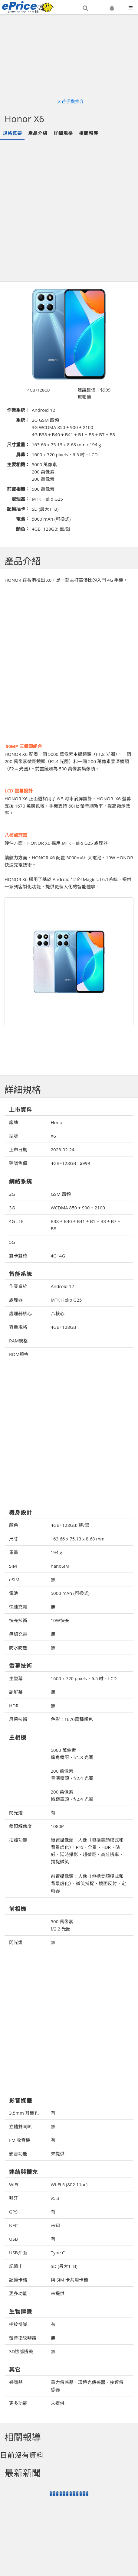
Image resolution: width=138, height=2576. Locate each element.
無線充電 (18, 1634)
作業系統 (18, 1286)
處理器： (21, 499)
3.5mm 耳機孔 (24, 2113)
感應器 (16, 2382)
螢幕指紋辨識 (22, 2338)
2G (12, 1194)
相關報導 (88, 133)
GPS (13, 2212)
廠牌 (13, 1122)
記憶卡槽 (18, 2280)
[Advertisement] (68, 210)
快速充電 (18, 1607)
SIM (13, 1566)
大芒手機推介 (70, 101)
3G (12, 1208)
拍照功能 (18, 1840)
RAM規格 (18, 1341)
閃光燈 (16, 1813)
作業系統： (18, 410)
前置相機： (18, 489)
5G (12, 1242)
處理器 (16, 1300)
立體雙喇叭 (20, 2126)
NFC (13, 2225)
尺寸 (13, 1539)
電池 (13, 1593)
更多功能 (18, 2293)
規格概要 (12, 133)
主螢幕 (16, 1678)
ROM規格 (18, 1354)
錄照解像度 (20, 1826)
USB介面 (18, 2252)
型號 (13, 1136)
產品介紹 (38, 133)
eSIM (14, 1579)
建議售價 (18, 1163)
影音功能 (18, 2154)
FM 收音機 (19, 2140)
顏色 (13, 1525)
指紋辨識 (18, 2324)
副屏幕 (16, 1692)
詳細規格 (63, 133)
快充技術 (18, 1620)
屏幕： (23, 454)
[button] (85, 8)
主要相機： (18, 464)
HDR (13, 1706)
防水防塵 (18, 1647)
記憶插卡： (18, 509)
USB (13, 2239)
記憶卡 (16, 2266)
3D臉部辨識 (21, 2351)
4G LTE (16, 1221)
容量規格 (18, 1327)
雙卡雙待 (18, 1256)
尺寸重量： (18, 444)
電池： (23, 519)
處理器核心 (20, 1313)
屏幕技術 (18, 1719)
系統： (23, 420)
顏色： (23, 529)
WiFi (13, 2184)
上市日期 (18, 1150)
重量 (13, 1552)
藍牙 (13, 2198)
